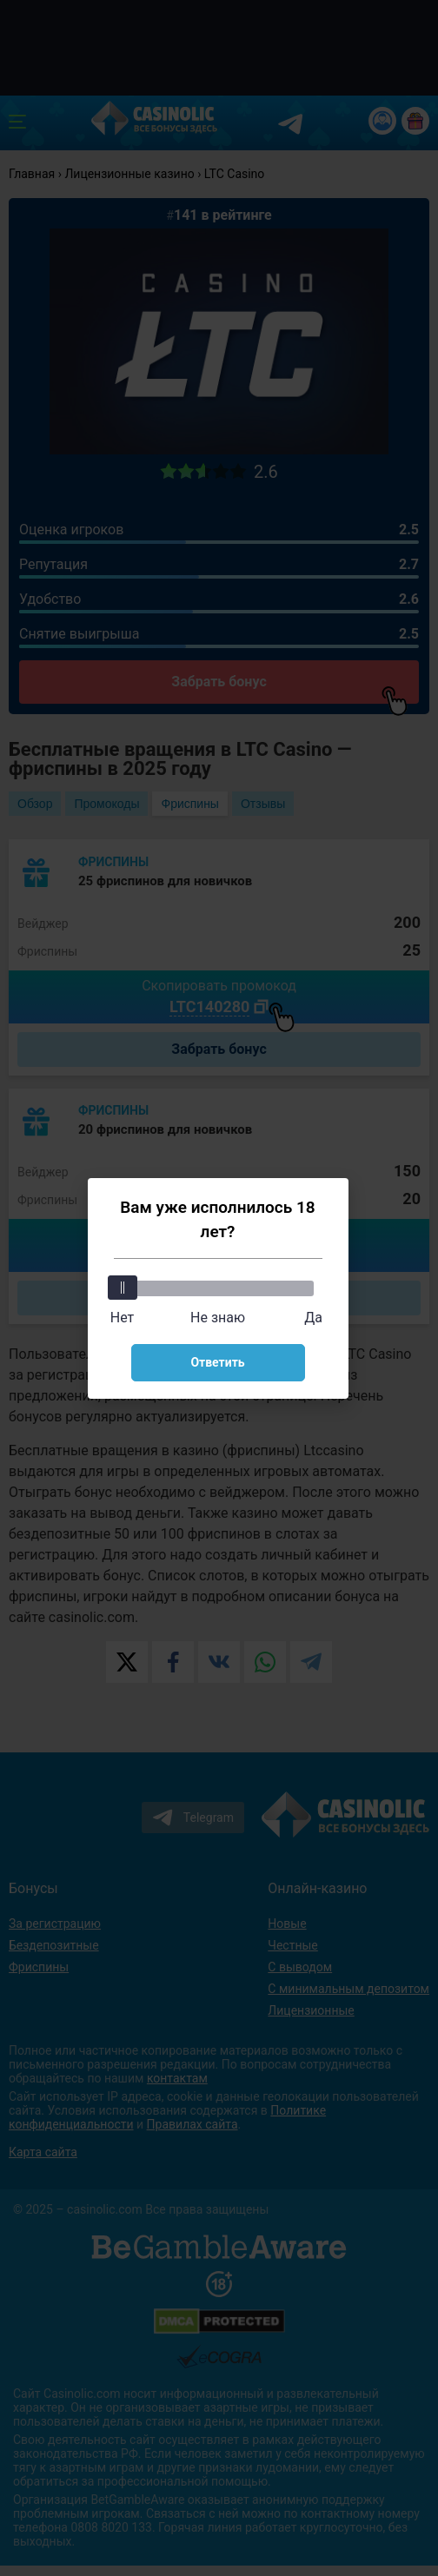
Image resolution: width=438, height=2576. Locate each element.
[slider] (122, 1287)
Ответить (217, 1362)
